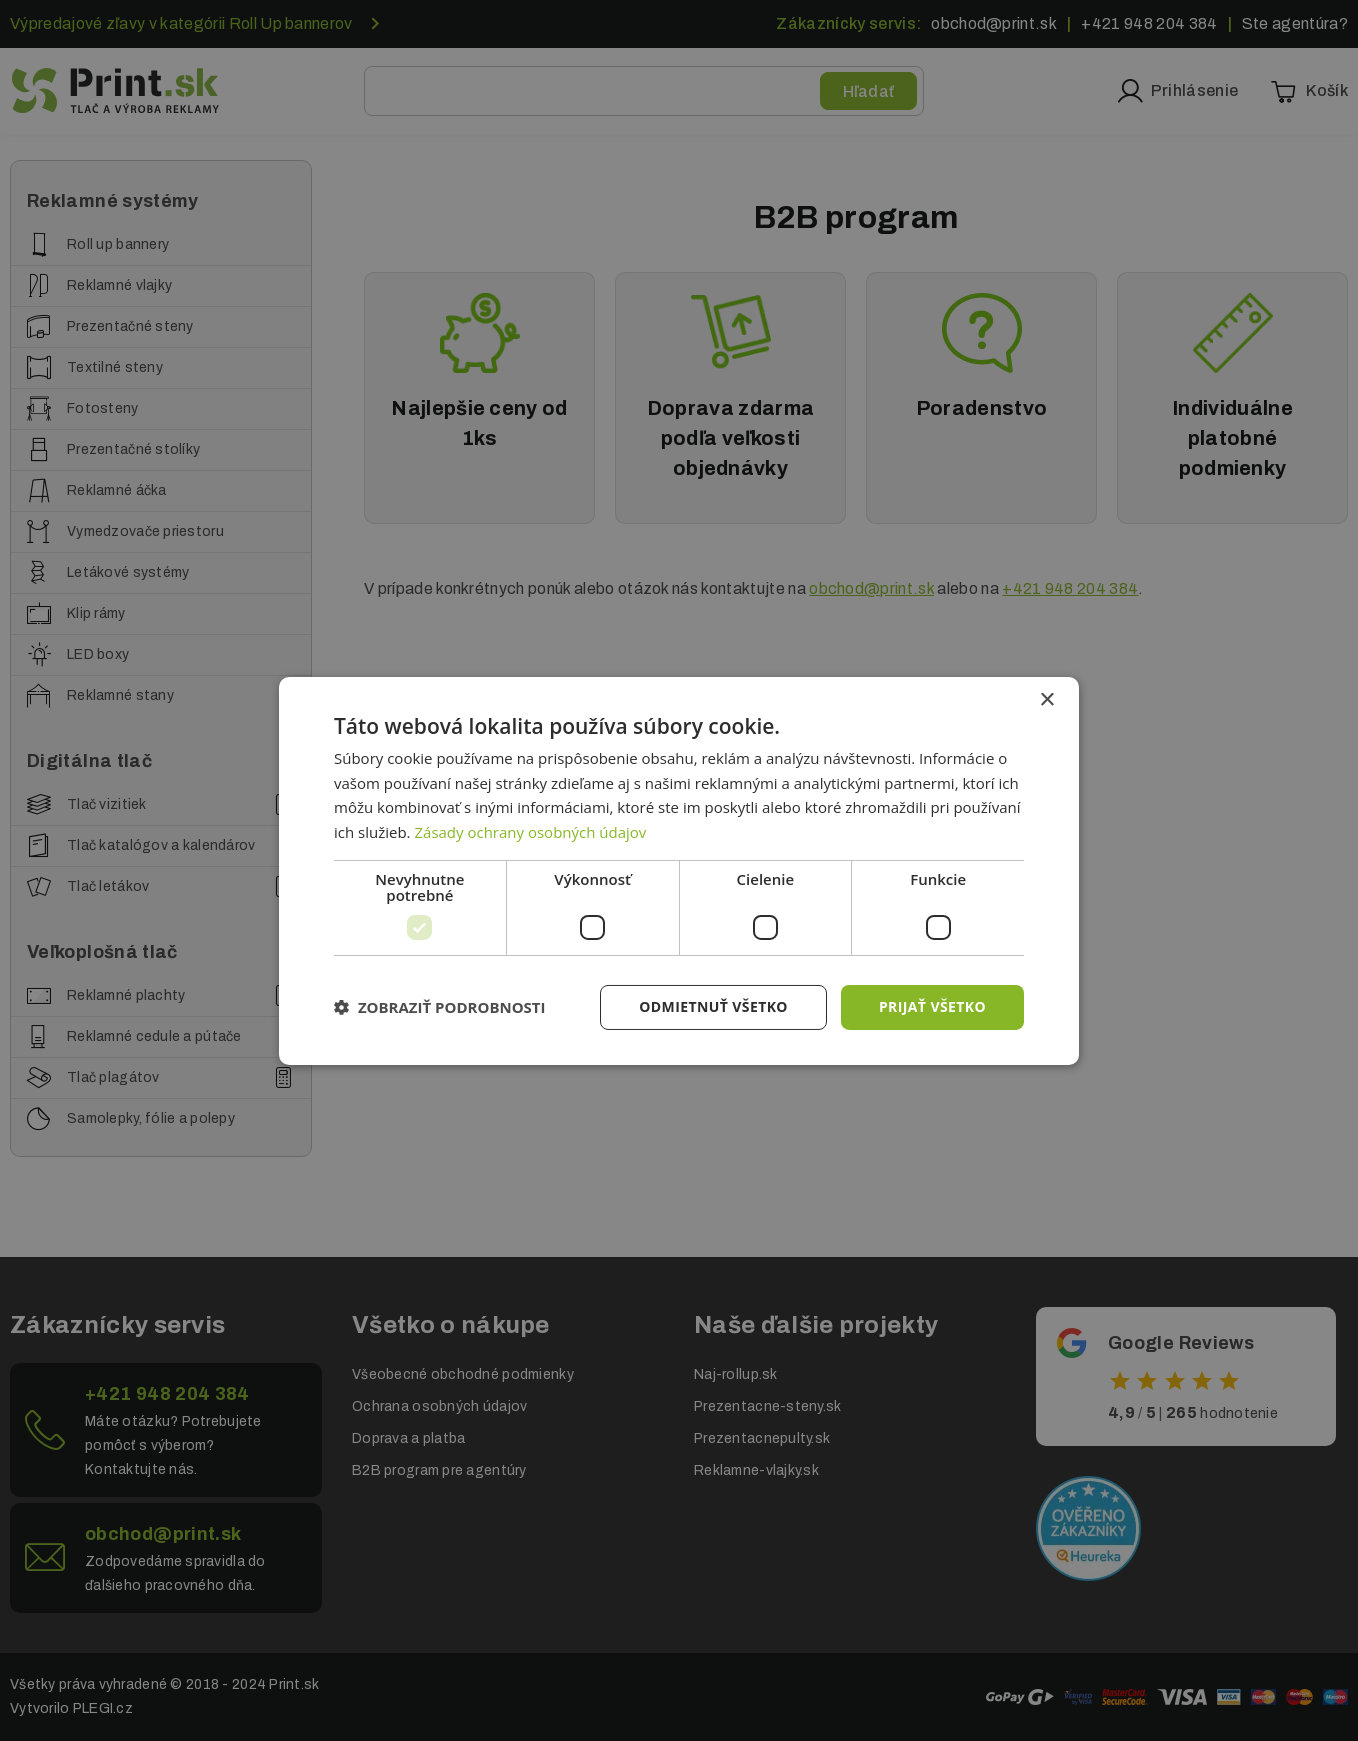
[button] (440, 1007)
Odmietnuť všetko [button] (713, 1006)
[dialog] (679, 870)
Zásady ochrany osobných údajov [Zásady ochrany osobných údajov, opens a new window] (530, 832)
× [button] (1046, 699)
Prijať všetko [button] (932, 1006)
